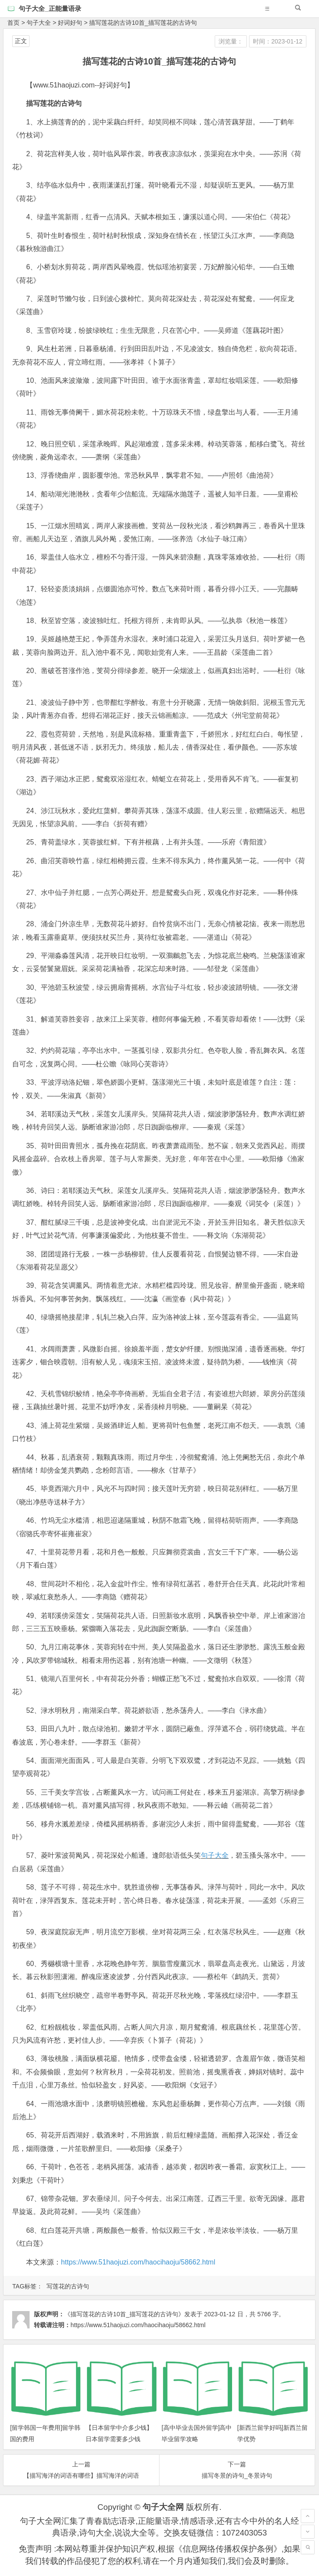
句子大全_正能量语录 (50, 8)
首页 (13, 22)
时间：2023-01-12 (277, 41)
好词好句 (70, 22)
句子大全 (39, 22)
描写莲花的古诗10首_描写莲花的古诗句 (142, 22)
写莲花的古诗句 (68, 2286)
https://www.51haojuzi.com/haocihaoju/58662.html (138, 2262)
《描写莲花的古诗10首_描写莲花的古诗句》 (124, 2314)
